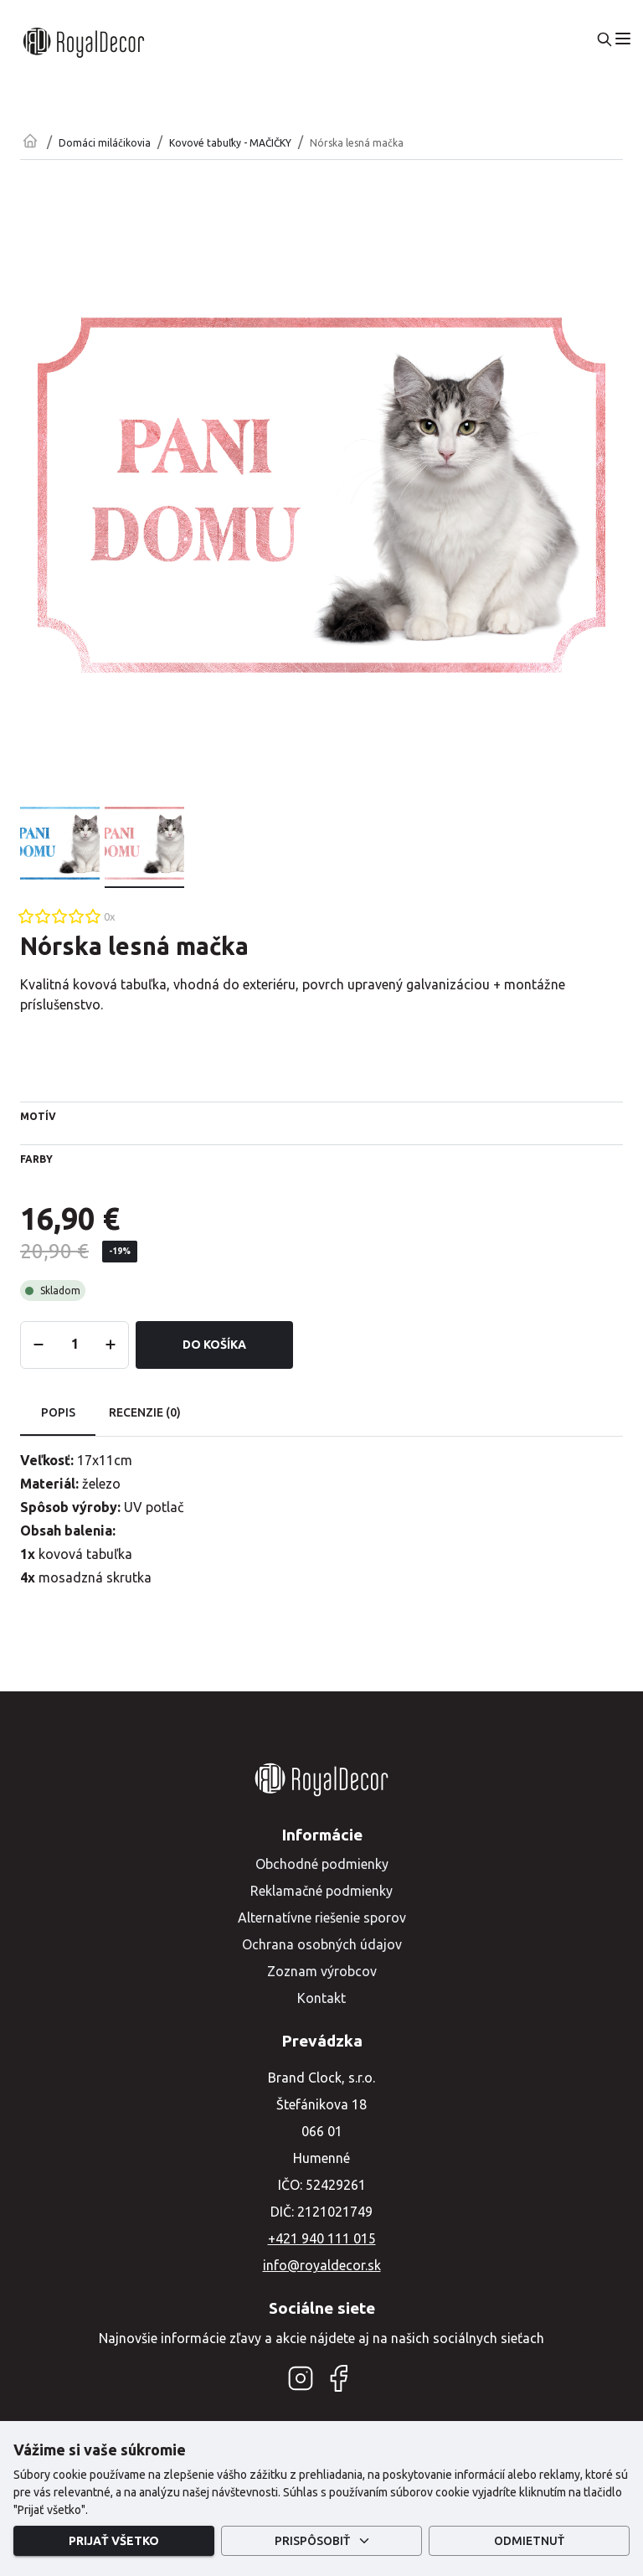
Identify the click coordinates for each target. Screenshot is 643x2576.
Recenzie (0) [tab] (144, 1413)
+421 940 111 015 (322, 2238)
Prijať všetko (113, 2541)
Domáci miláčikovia (105, 142)
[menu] (623, 38)
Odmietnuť (529, 2541)
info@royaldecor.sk (322, 2265)
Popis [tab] (57, 1413)
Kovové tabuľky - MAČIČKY (230, 142)
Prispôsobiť (321, 2541)
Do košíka (214, 1345)
